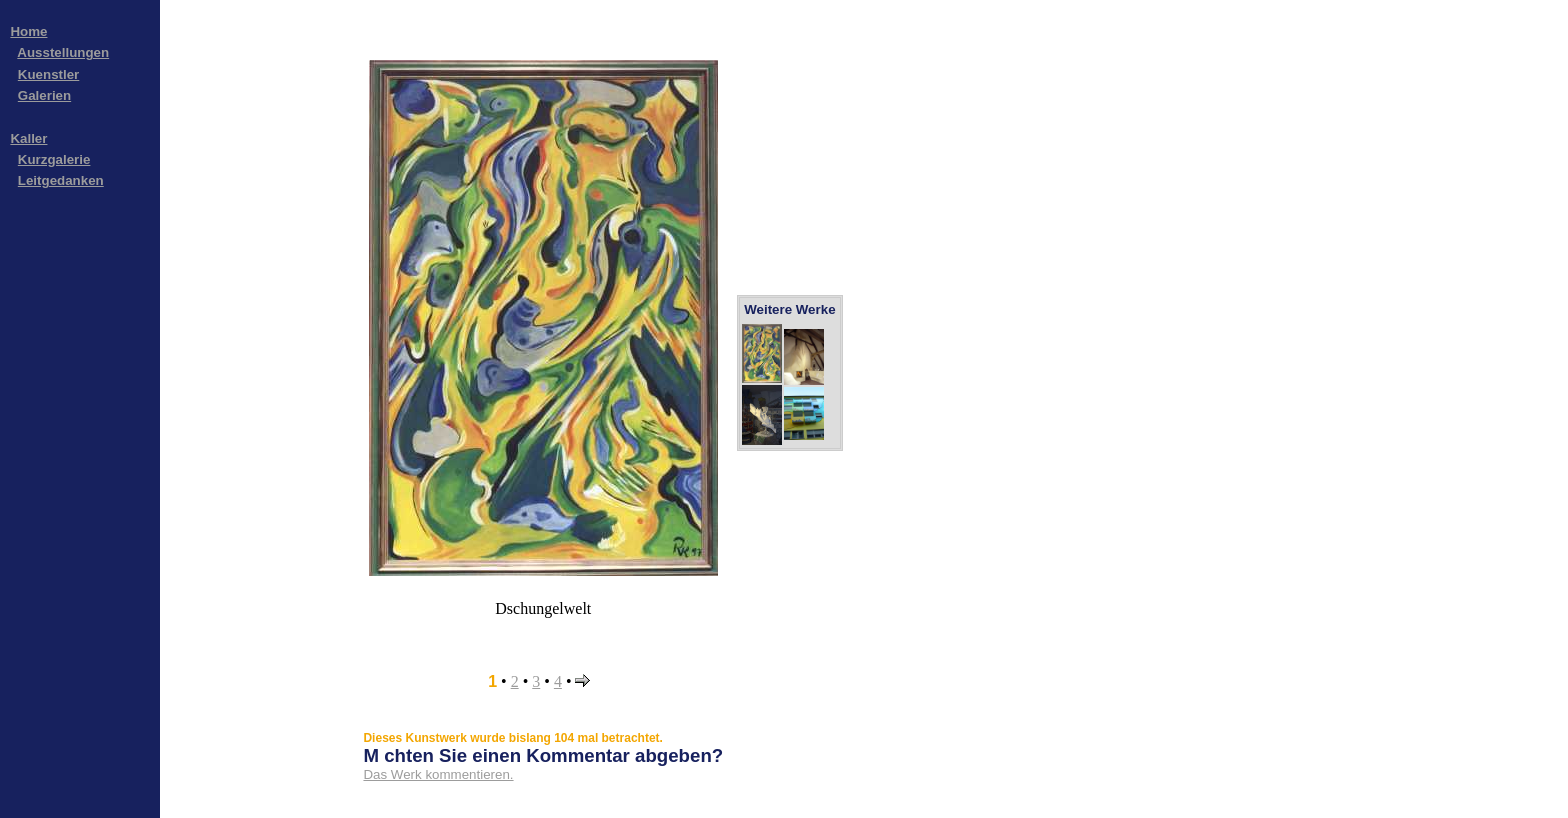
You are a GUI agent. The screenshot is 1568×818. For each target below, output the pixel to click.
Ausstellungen (63, 52)
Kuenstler (48, 74)
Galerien (44, 95)
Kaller (28, 138)
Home (28, 31)
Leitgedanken (61, 180)
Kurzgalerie (54, 159)
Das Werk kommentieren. (438, 774)
